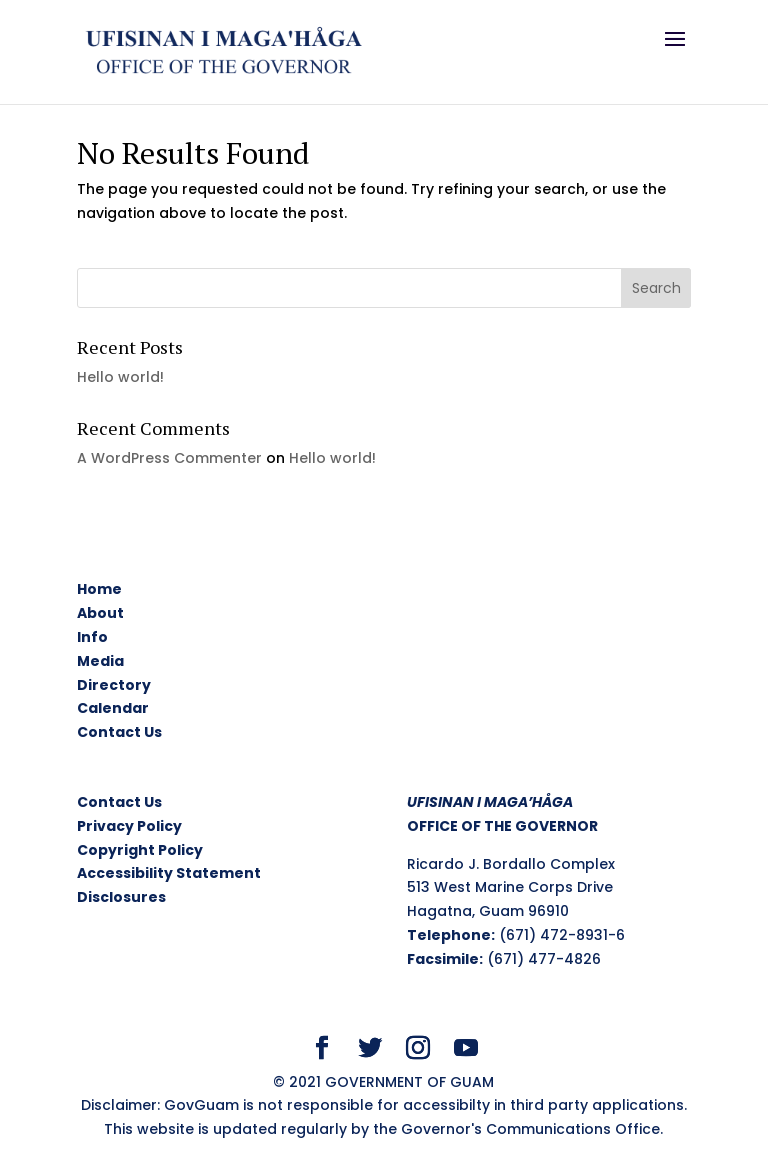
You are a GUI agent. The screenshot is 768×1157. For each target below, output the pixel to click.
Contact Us (119, 732)
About (100, 613)
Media (100, 661)
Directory (114, 685)
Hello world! (120, 377)
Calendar (113, 708)
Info (92, 637)
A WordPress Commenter (169, 458)
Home (99, 589)
